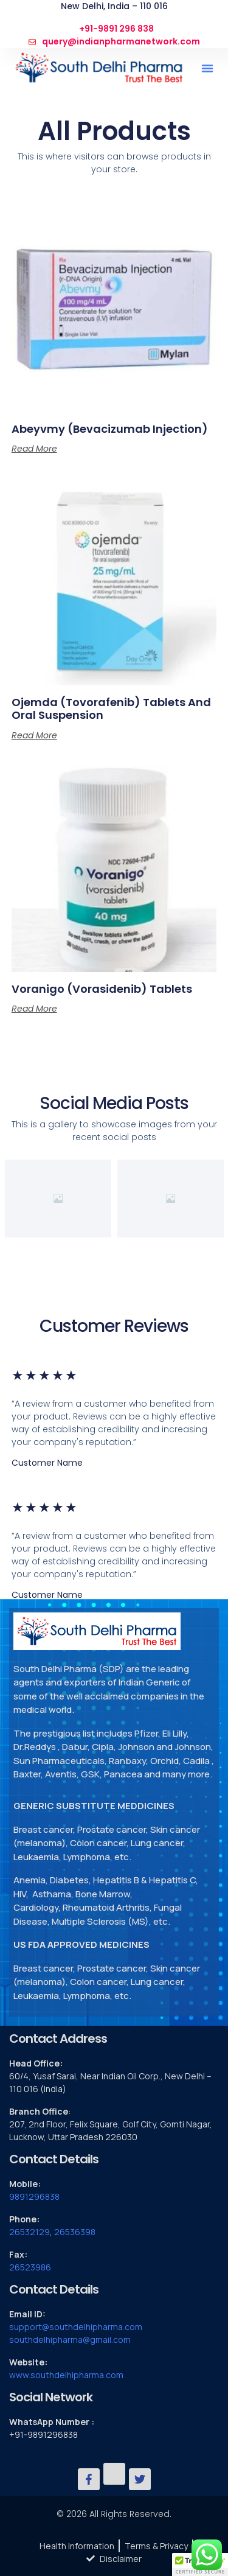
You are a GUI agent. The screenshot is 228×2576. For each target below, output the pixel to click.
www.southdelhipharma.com (66, 2375)
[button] (207, 68)
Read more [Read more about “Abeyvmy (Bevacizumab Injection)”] (34, 448)
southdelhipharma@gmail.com (70, 2339)
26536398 (74, 2232)
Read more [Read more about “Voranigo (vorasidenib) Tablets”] (34, 1008)
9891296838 (34, 2196)
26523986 (30, 2267)
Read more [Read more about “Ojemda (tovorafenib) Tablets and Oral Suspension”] (34, 735)
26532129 (29, 2232)
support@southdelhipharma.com (75, 2327)
